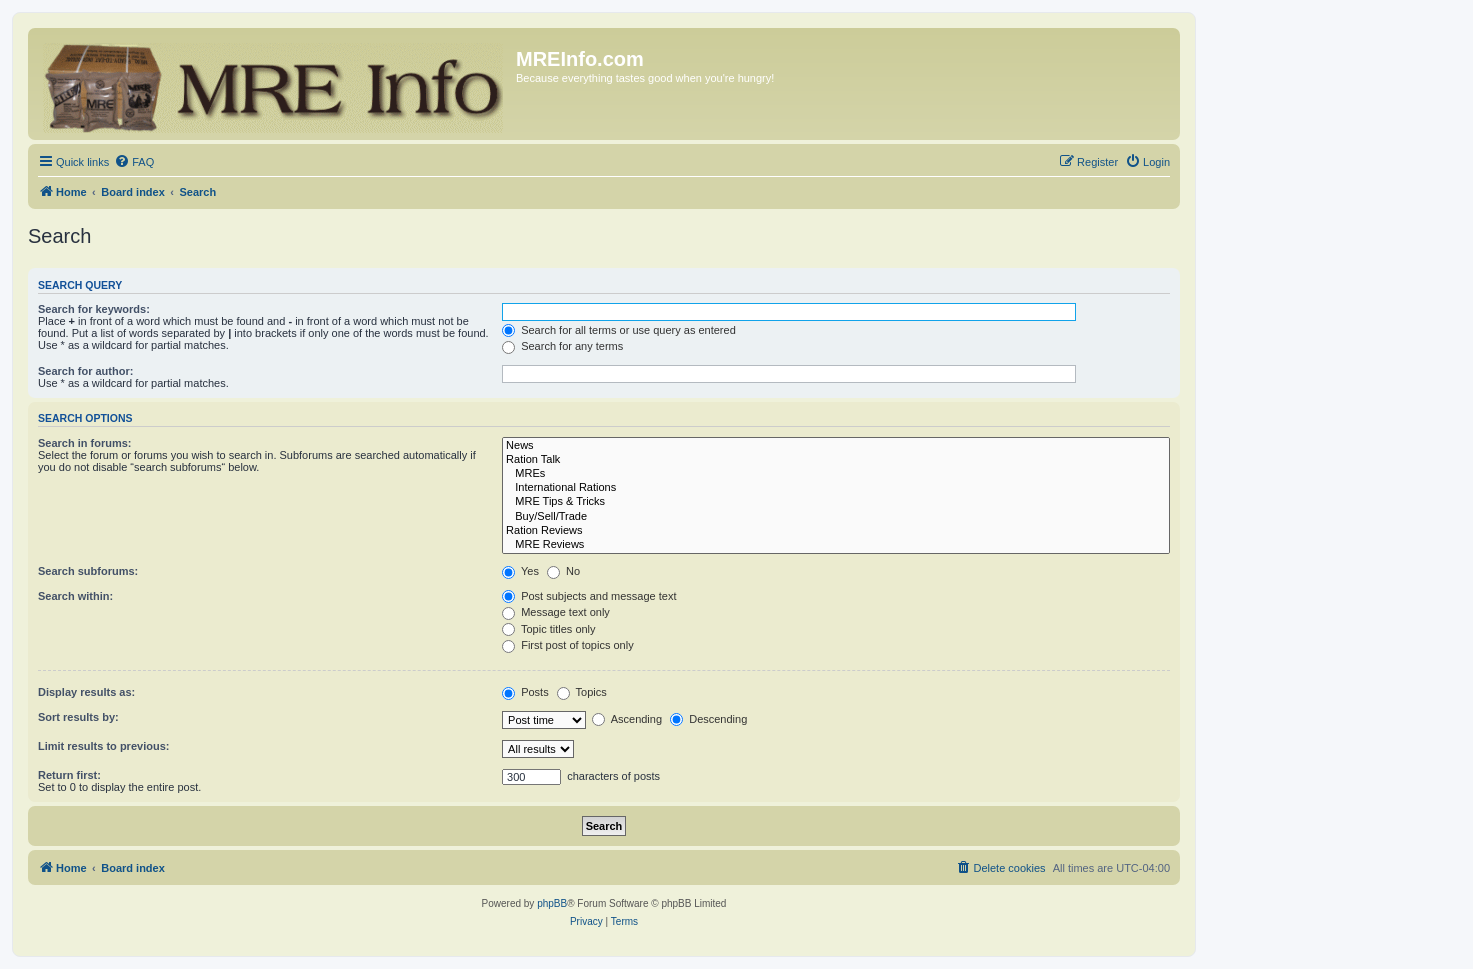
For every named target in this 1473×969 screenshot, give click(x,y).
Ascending (627, 719)
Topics (582, 692)
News (836, 446)
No (563, 571)
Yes (520, 571)
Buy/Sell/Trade (836, 517)
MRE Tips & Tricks (836, 502)
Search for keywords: (94, 309)
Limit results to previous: (103, 746)
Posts (525, 692)
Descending (708, 719)
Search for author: (85, 371)
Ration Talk (836, 460)
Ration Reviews (836, 531)
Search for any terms (562, 346)
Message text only (556, 612)
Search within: (75, 596)
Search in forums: (85, 443)
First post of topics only (568, 645)
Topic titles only (548, 629)
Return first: (69, 775)
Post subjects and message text (589, 596)
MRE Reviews (836, 545)
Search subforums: (88, 571)
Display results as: (86, 692)
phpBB (552, 903)
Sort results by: (78, 717)
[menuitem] (134, 162)
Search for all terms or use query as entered (619, 330)
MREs (836, 474)
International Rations (836, 488)
